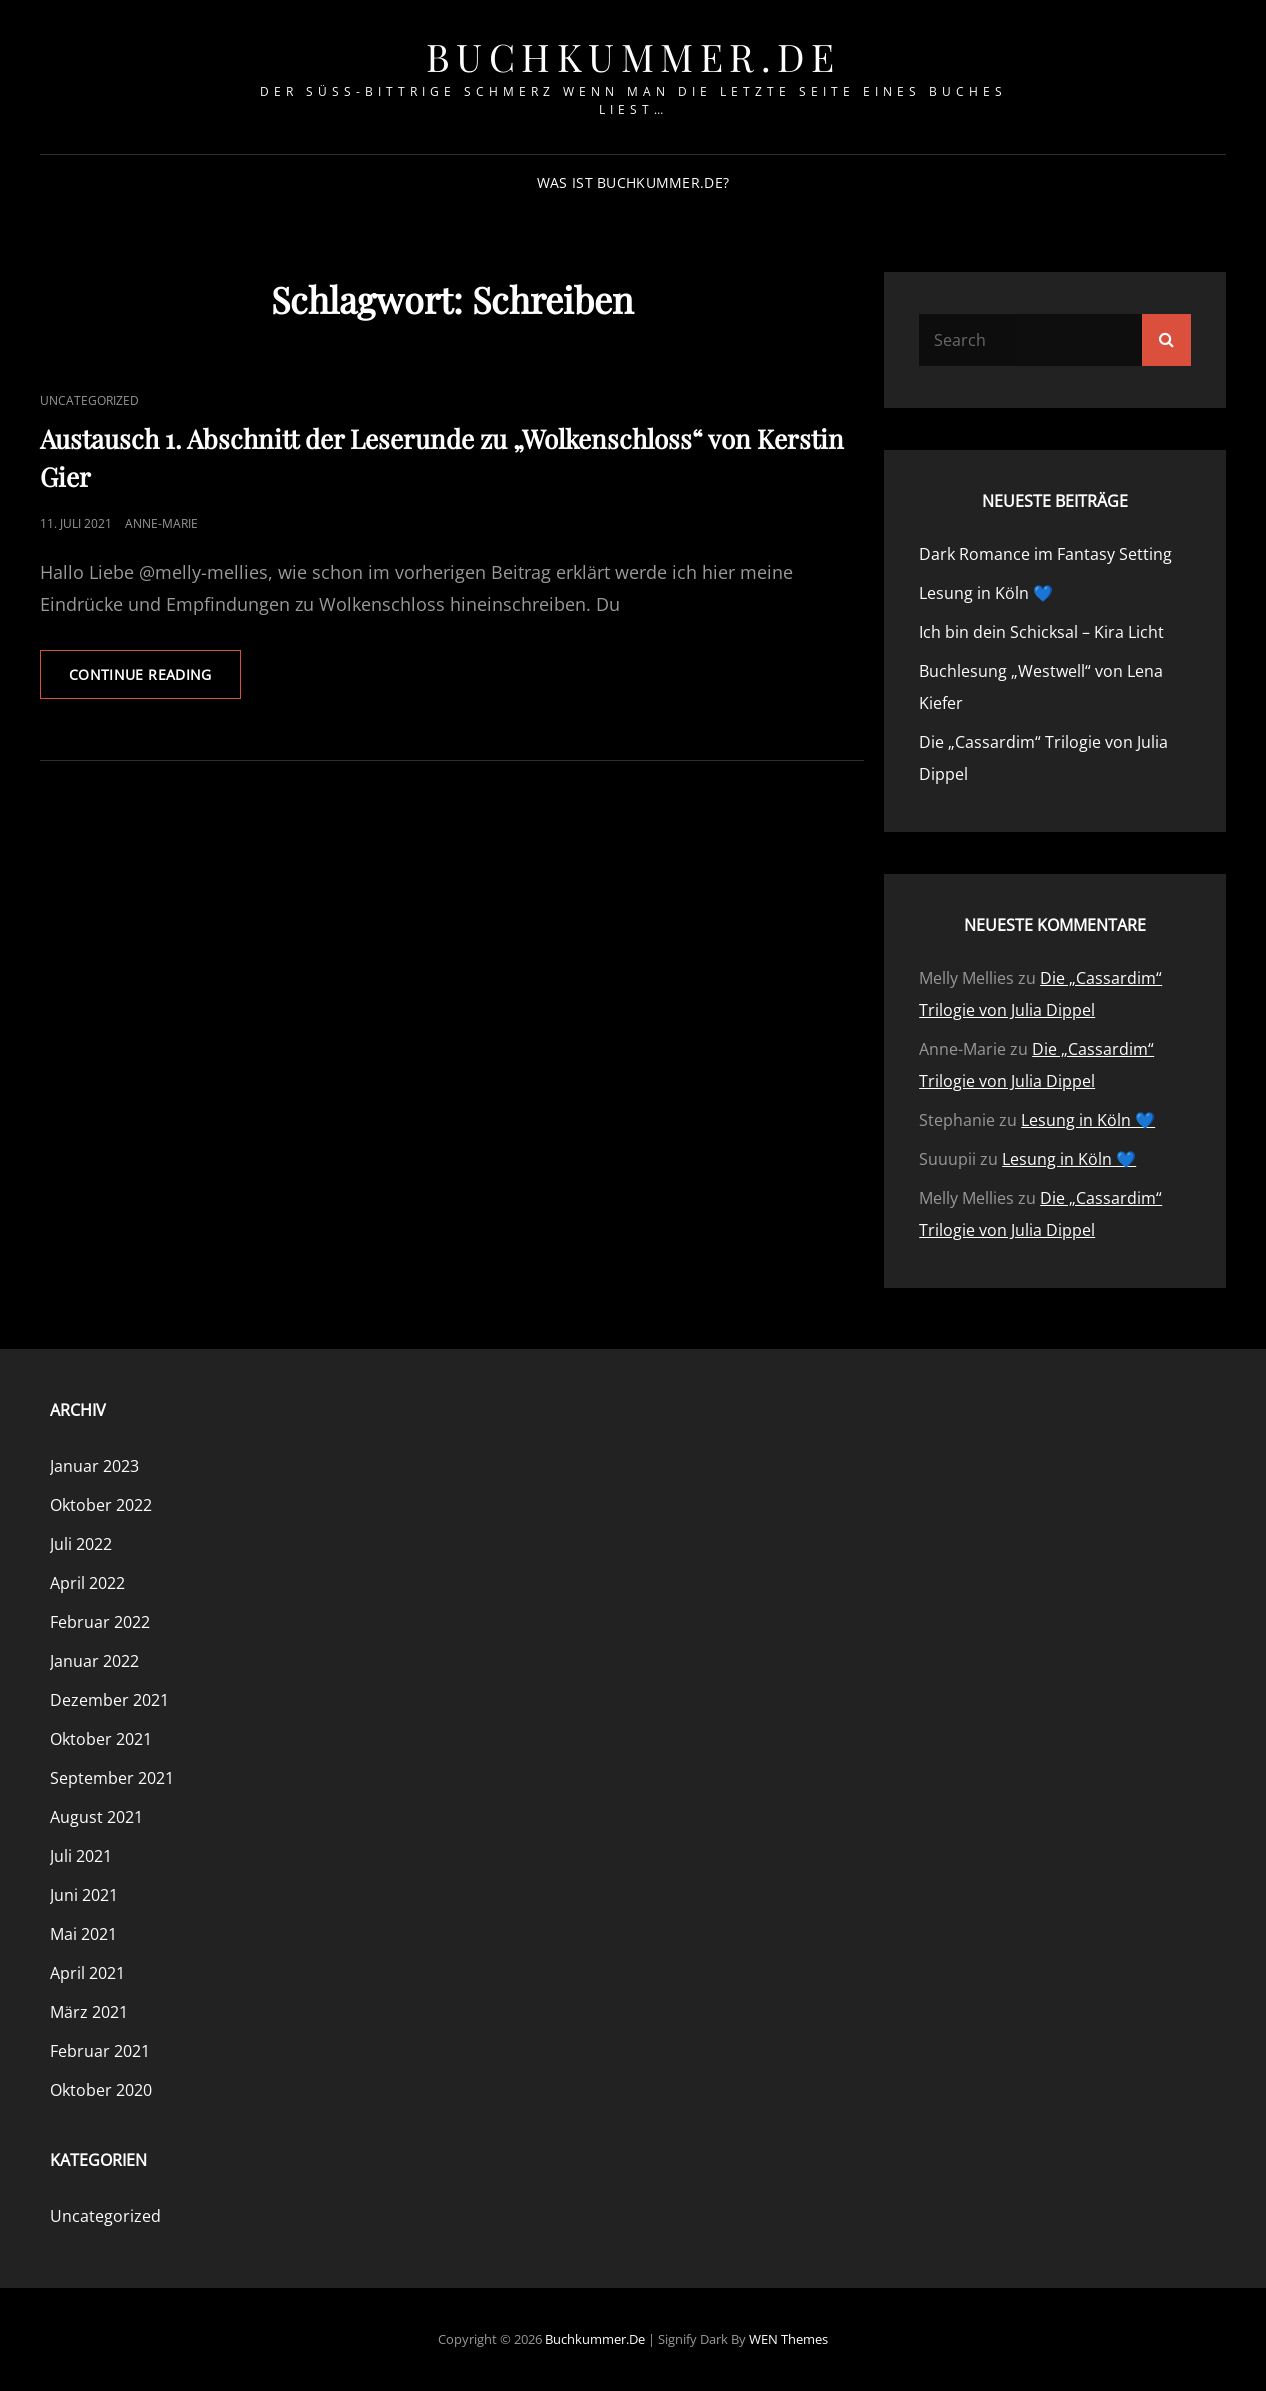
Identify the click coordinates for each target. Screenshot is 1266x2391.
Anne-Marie (161, 523)
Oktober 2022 (101, 1505)
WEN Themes (788, 2339)
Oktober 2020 (101, 2090)
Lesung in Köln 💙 (986, 593)
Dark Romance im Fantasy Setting (1045, 554)
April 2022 (87, 1583)
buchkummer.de (633, 56)
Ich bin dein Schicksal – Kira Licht (1041, 632)
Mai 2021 (83, 1934)
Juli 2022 (81, 1544)
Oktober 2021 (101, 1739)
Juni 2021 (84, 1895)
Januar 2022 (94, 1661)
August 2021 (96, 1817)
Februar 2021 (100, 2051)
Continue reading (155, 681)
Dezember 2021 (109, 1700)
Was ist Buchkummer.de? (633, 182)
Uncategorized (89, 400)
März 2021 (89, 2012)
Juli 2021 (81, 1856)
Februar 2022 (100, 1622)
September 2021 (112, 1778)
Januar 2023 (94, 1466)
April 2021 (87, 1973)
